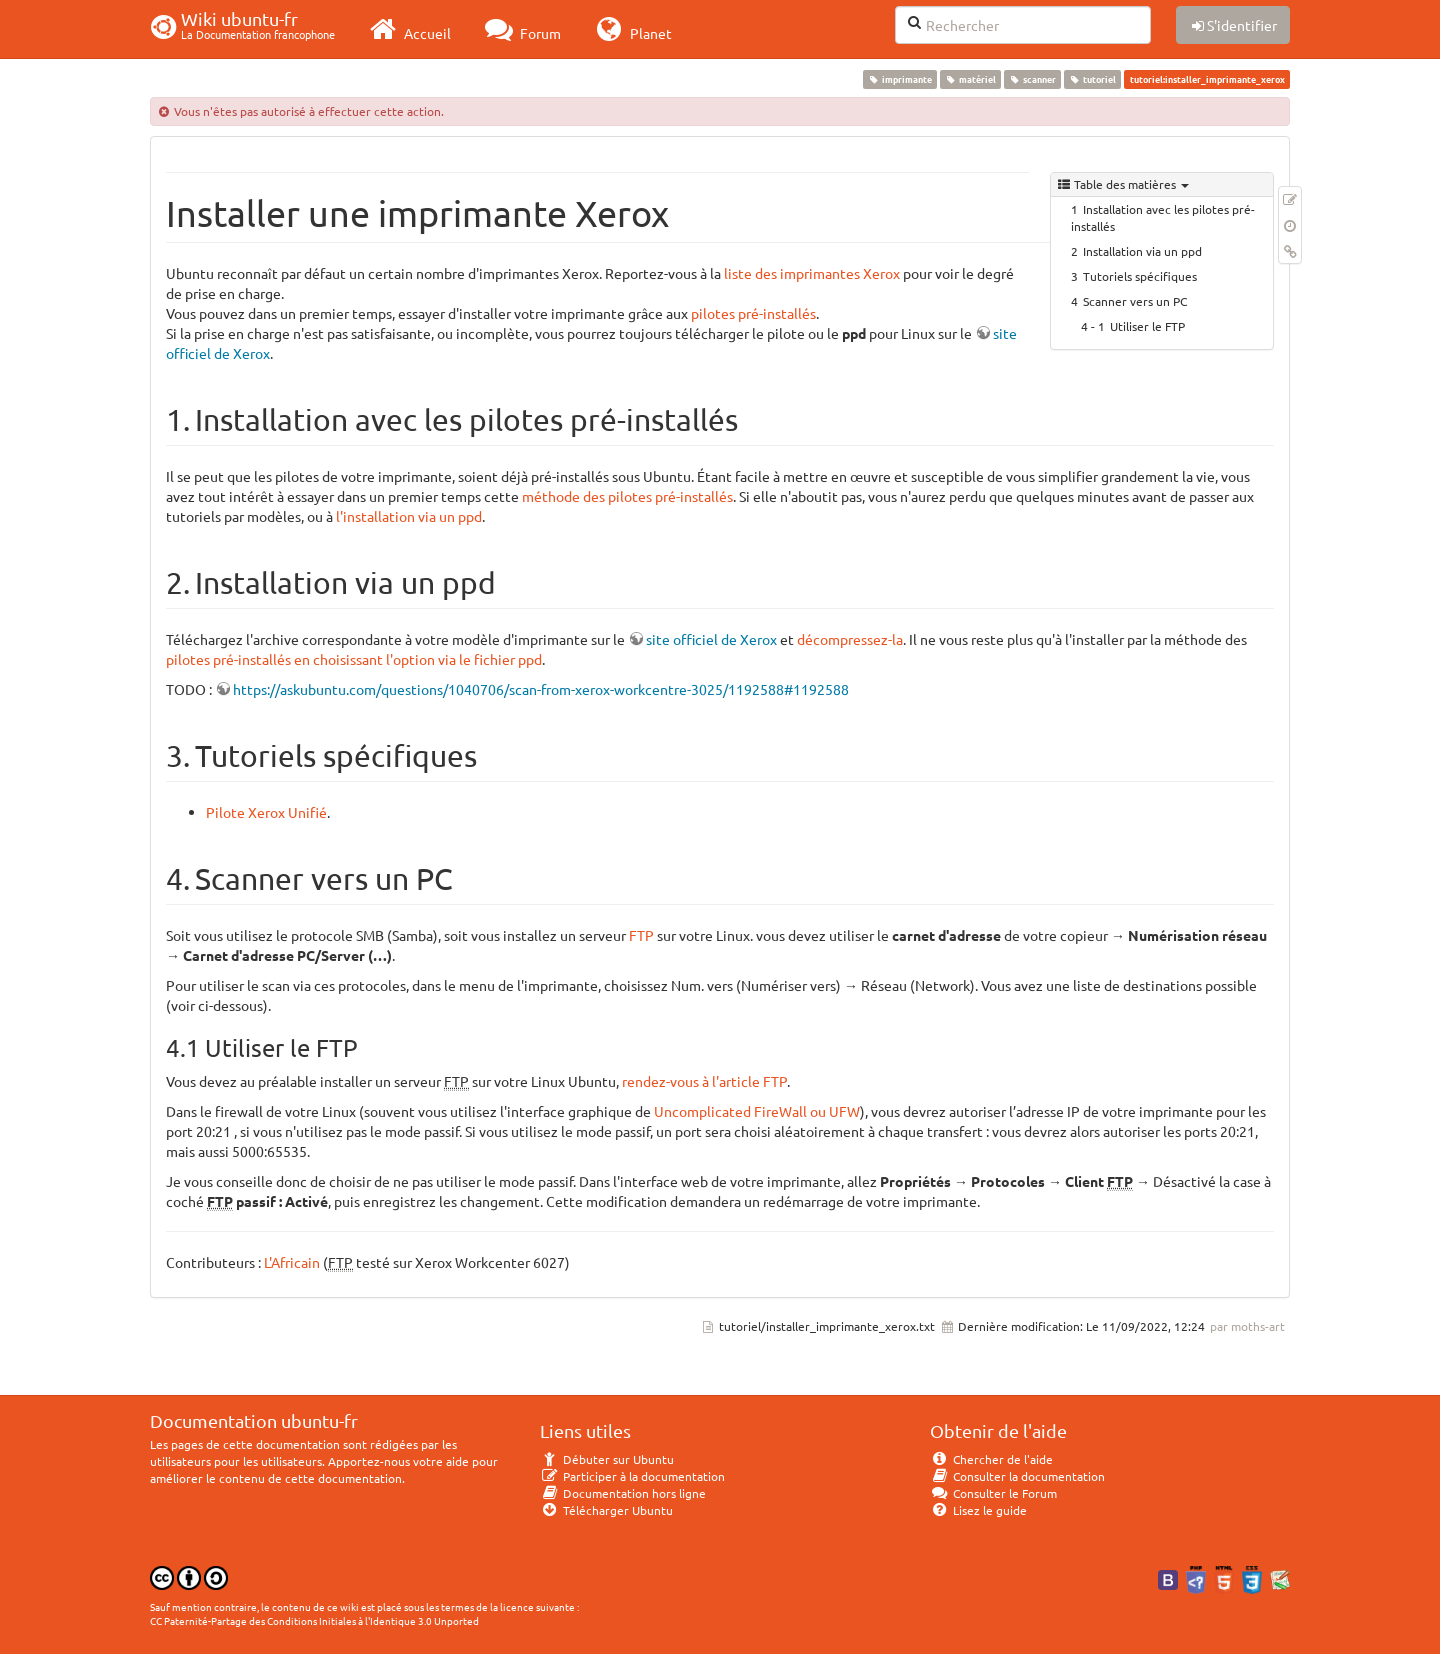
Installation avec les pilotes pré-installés (1163, 217)
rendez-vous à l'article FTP (704, 1081)
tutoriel (1093, 79)
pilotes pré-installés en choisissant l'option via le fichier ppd (354, 659)
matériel (970, 79)
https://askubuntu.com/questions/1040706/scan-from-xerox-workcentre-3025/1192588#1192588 (541, 689)
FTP (641, 935)
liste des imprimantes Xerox (812, 273)
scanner (1032, 79)
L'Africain (292, 1262)
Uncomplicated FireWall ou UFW (757, 1111)
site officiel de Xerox (711, 639)
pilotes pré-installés (753, 313)
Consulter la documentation (1017, 1476)
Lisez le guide (978, 1510)
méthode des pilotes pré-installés (627, 496)
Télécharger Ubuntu (606, 1510)
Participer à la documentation (632, 1476)
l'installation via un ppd (409, 516)
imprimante (899, 79)
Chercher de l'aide (991, 1459)
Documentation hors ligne (623, 1493)
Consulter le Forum (993, 1493)
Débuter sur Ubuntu (607, 1459)
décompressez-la (850, 639)
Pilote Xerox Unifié (266, 812)
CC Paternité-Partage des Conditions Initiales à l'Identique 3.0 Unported (314, 1620)
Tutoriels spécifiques (1140, 276)
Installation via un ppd (1142, 251)
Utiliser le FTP (1147, 326)
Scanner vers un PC (1135, 301)
